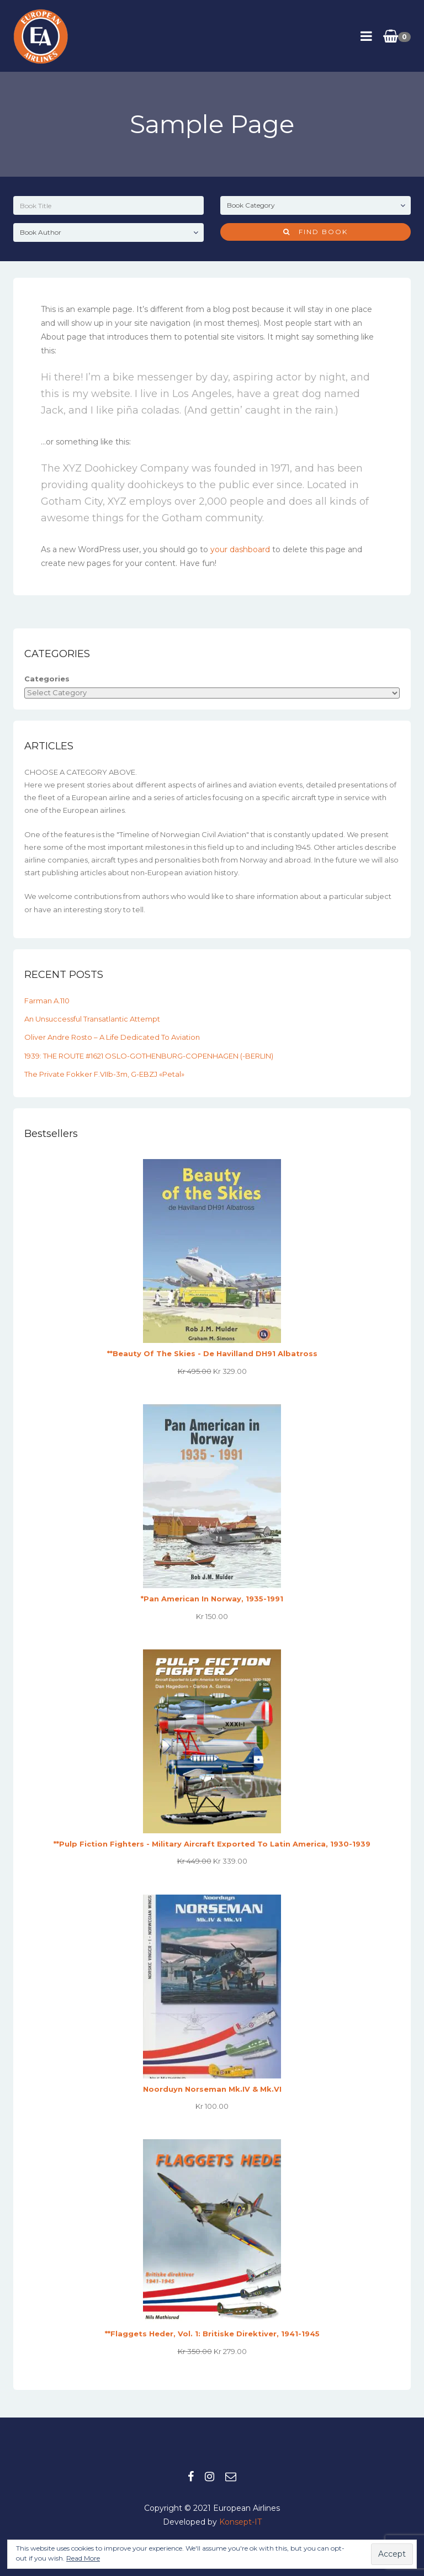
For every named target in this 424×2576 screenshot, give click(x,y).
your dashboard (240, 549)
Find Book (315, 232)
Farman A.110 (47, 1000)
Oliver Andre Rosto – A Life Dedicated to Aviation (112, 1037)
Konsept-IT (240, 2522)
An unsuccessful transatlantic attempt (92, 1018)
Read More (83, 2558)
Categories (47, 678)
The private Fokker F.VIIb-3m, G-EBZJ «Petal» (104, 1074)
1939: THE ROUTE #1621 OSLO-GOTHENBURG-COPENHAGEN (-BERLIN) (148, 1055)
